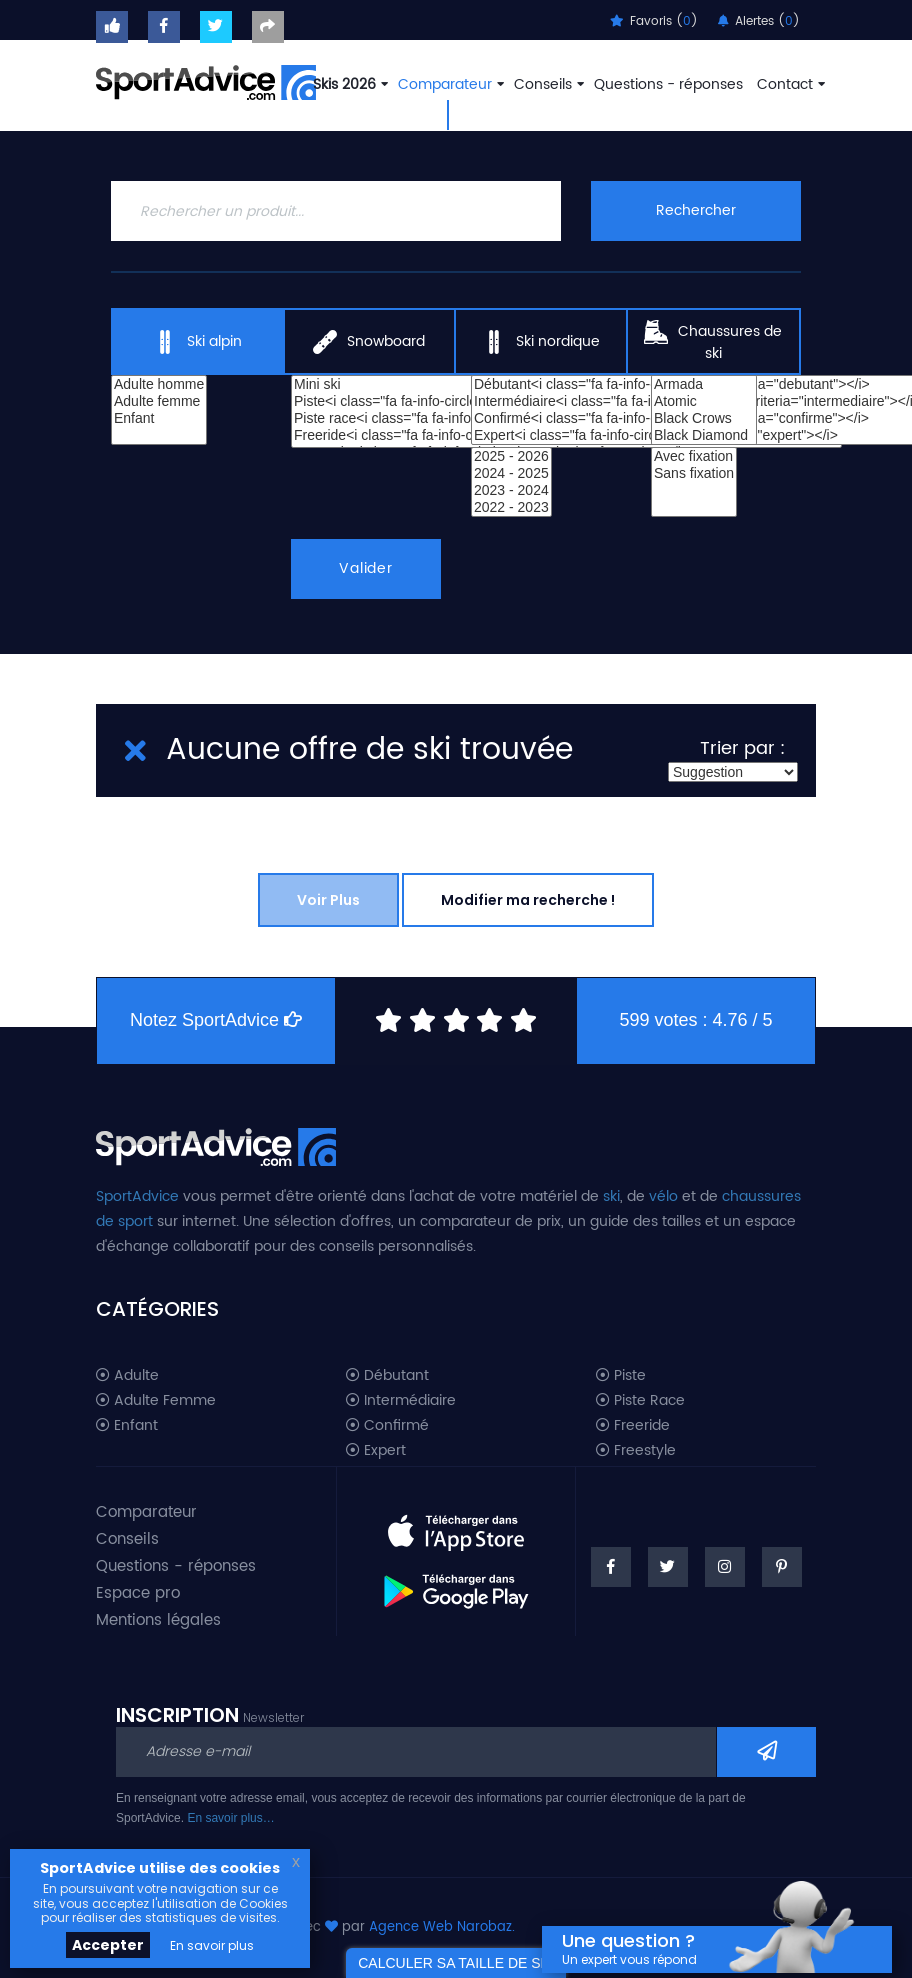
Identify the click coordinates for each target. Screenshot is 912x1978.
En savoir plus (212, 1945)
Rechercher (696, 210)
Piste (621, 1376)
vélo (663, 1196)
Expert (376, 1451)
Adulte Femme (156, 1401)
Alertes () (759, 21)
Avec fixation (694, 456)
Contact (789, 84)
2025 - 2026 (511, 456)
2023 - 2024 (511, 490)
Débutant (387, 1376)
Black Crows (704, 418)
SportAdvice (137, 1196)
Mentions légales (158, 1620)
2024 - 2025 (511, 473)
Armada (704, 384)
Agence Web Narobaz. (442, 1927)
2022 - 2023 (511, 507)
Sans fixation (694, 473)
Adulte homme (159, 384)
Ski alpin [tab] (197, 342)
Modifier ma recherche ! (528, 900)
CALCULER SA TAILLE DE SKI (456, 1963)
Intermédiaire (401, 1401)
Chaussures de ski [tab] (713, 342)
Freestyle (636, 1451)
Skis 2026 (348, 84)
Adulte (127, 1376)
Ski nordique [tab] (541, 342)
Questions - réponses (668, 84)
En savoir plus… (230, 1818)
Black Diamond (704, 435)
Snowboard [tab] (369, 342)
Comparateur (449, 84)
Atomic (704, 401)
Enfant (159, 418)
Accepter (108, 1945)
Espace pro (138, 1593)
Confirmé (387, 1426)
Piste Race (640, 1401)
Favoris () (654, 21)
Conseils (547, 84)
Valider (366, 568)
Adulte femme (159, 401)
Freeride (633, 1426)
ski (611, 1196)
